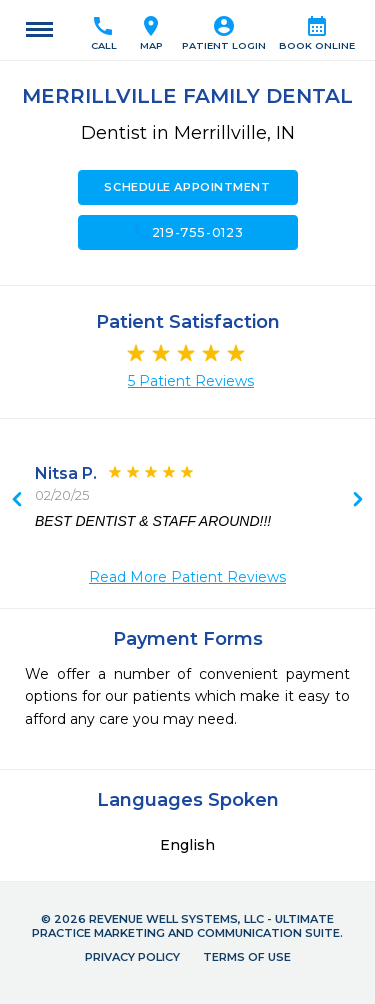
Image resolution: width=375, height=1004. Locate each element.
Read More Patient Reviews (187, 577)
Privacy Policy (132, 957)
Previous (358, 501)
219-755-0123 (188, 232)
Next (17, 501)
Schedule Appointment (187, 187)
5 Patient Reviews (191, 381)
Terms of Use (247, 957)
